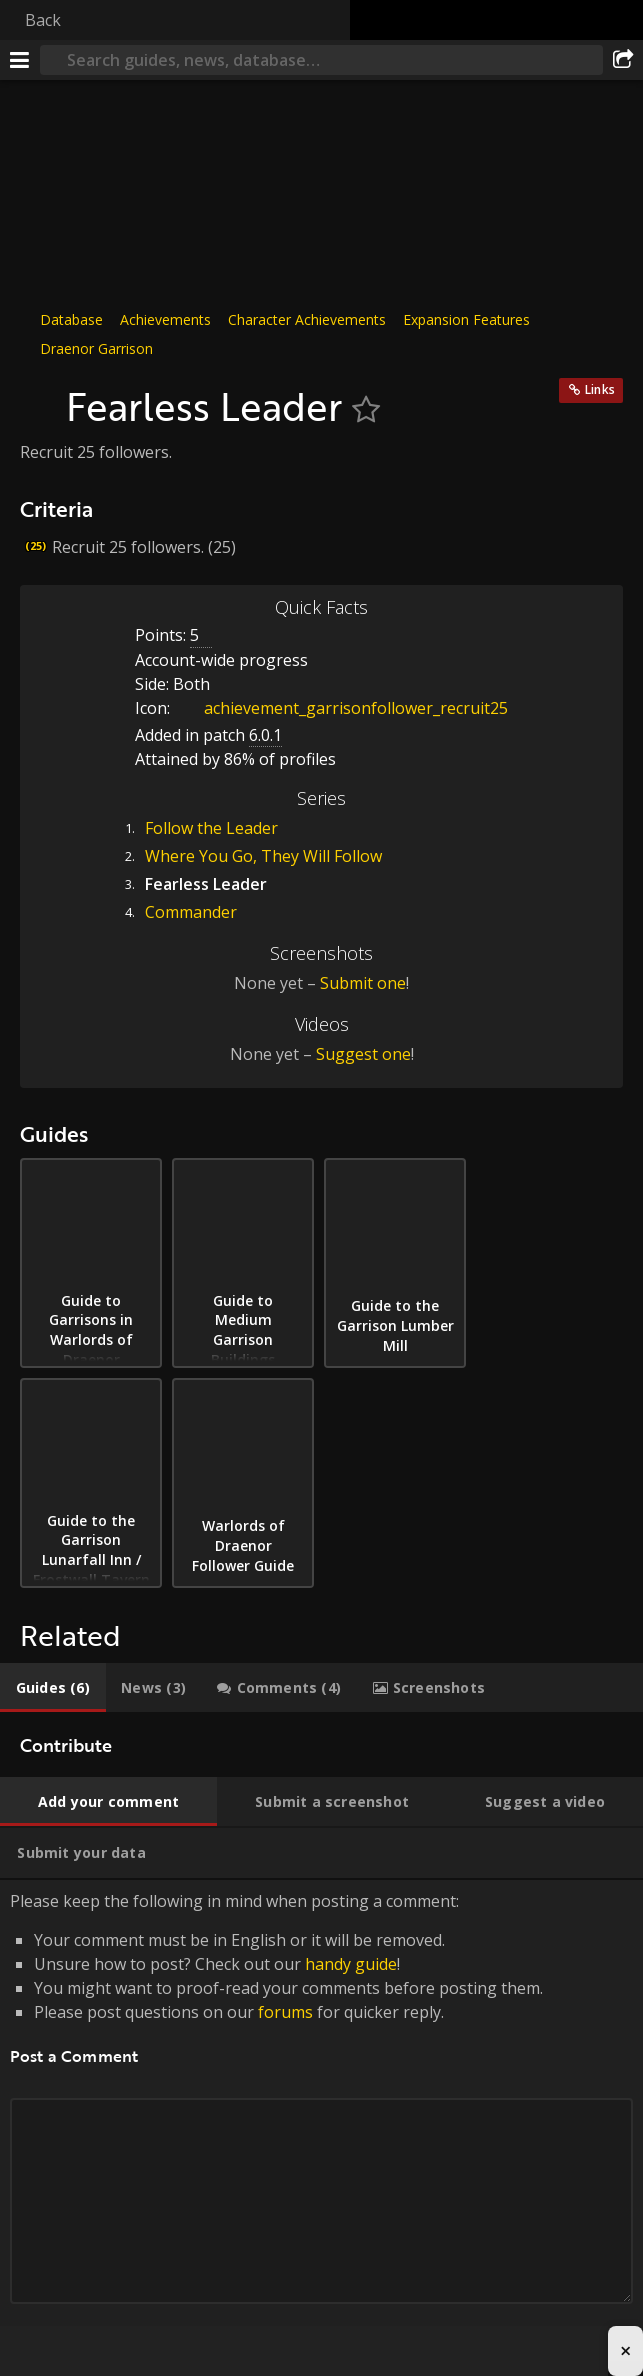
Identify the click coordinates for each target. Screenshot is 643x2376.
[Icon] (38, 396)
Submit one (363, 983)
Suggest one (363, 1054)
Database (71, 319)
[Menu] (20, 60)
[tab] (53, 1688)
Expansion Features (466, 319)
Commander (191, 912)
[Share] (623, 60)
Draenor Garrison (96, 348)
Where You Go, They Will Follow (263, 856)
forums (285, 2012)
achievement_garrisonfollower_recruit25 (341, 708)
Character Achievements (307, 319)
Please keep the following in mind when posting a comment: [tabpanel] (321, 2120)
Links (600, 389)
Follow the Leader (211, 828)
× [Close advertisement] (625, 2350)
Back (43, 20)
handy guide (351, 1964)
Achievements (165, 319)
